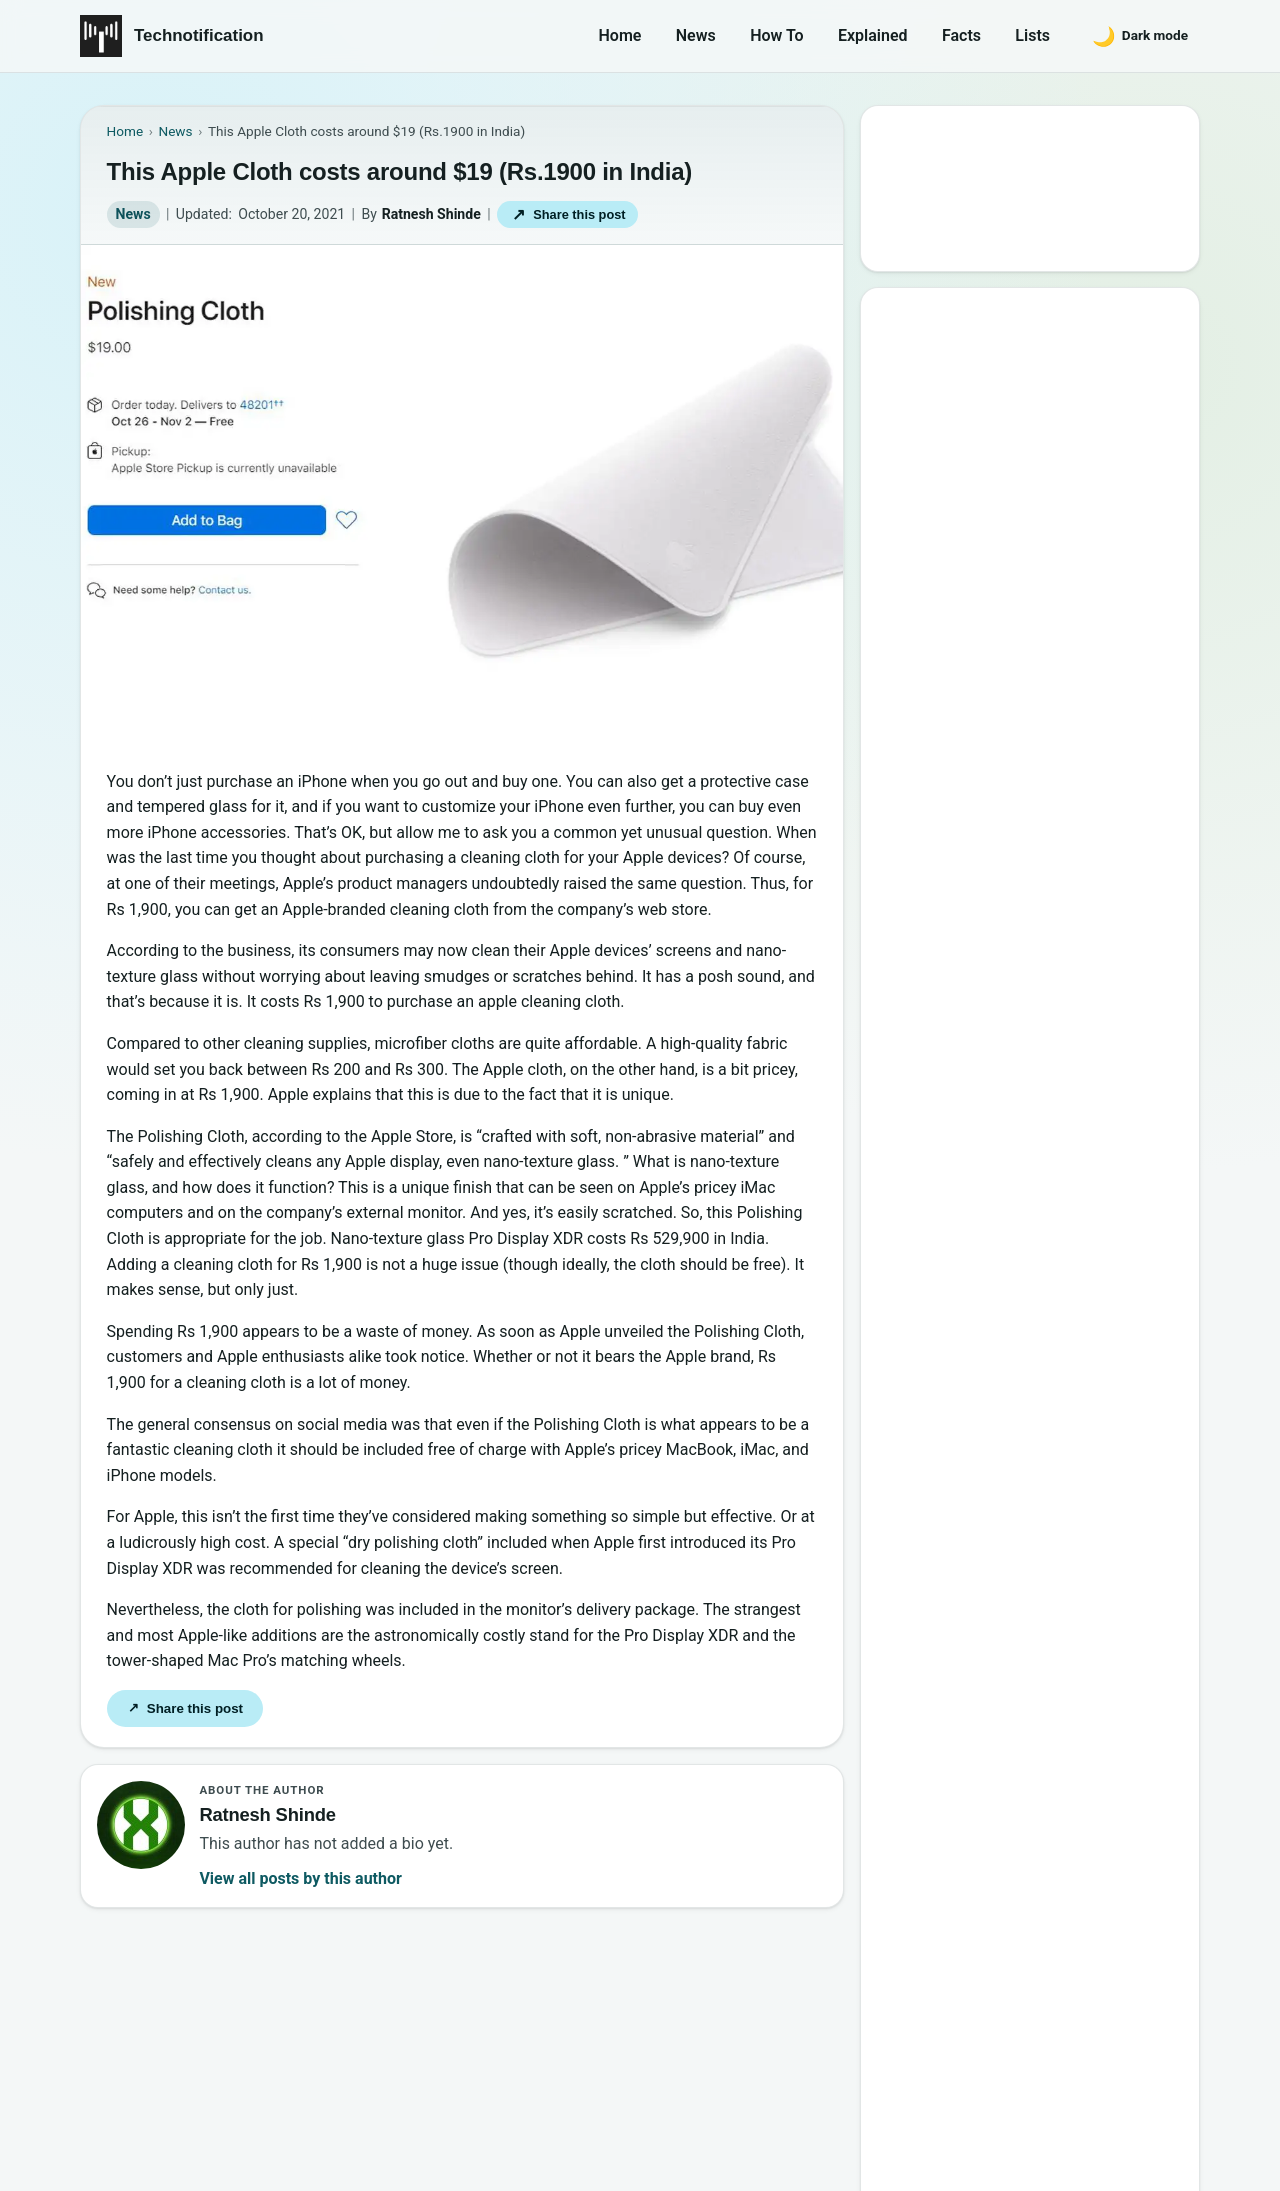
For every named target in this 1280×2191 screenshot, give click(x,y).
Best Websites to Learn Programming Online (1002, 524)
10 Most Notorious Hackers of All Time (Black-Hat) (1039, 754)
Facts (961, 35)
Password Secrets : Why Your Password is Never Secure (1025, 869)
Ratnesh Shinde (431, 214)
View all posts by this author (300, 1878)
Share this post (568, 214)
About (895, 2069)
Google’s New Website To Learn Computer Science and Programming (1032, 398)
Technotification (199, 35)
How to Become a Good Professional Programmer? (1051, 696)
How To (776, 35)
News (696, 35)
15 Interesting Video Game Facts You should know (1037, 581)
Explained (873, 35)
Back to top (1164, 2158)
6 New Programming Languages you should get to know (1049, 639)
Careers (1158, 2069)
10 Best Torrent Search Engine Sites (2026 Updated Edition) (1048, 466)
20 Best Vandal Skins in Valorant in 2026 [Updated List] (1045, 812)
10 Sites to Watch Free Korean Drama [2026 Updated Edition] (1028, 927)
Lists (1032, 35)
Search (919, 236)
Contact (980, 2069)
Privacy (1068, 2069)
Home (620, 35)
